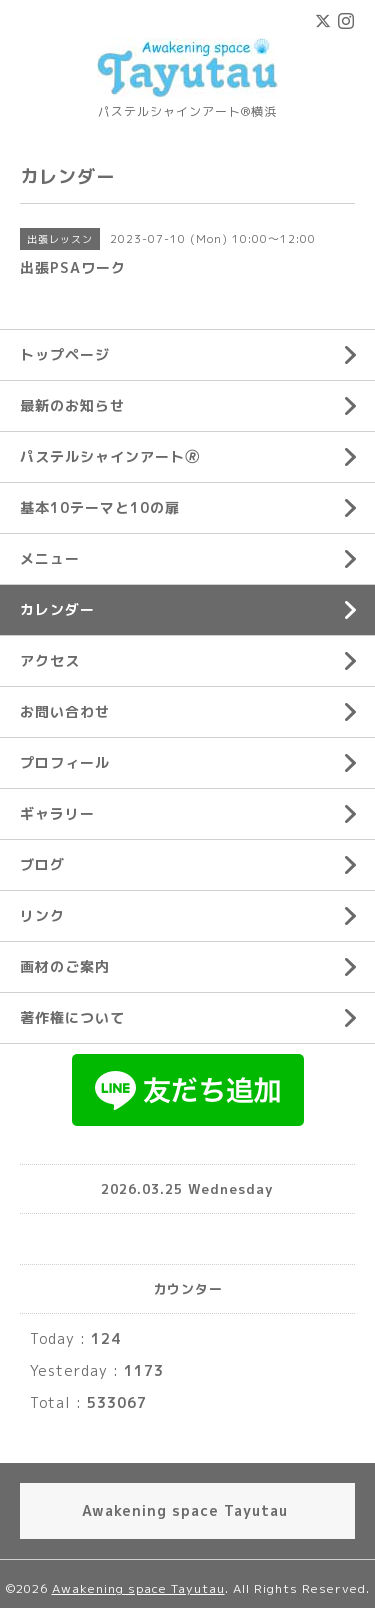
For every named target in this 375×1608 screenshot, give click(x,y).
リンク (42, 915)
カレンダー (57, 609)
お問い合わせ (65, 711)
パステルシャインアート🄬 (110, 456)
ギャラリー (57, 813)
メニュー (50, 558)
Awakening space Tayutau (138, 1588)
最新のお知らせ (72, 405)
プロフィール (65, 762)
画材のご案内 (65, 966)
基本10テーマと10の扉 (100, 507)
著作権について (72, 1017)
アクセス (50, 660)
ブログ (42, 864)
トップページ (65, 354)
